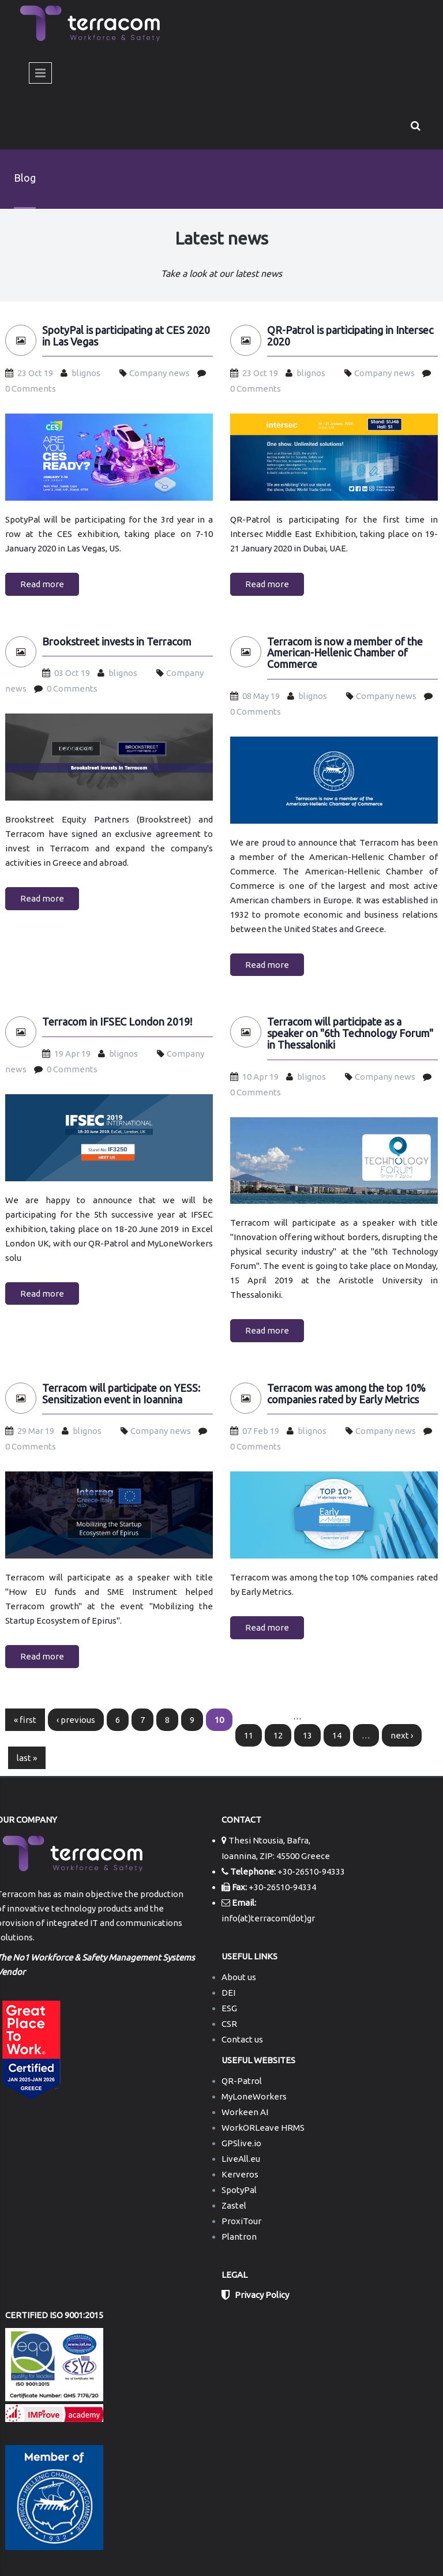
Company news (159, 373)
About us (239, 1977)
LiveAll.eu (241, 2159)
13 (307, 1735)
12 (278, 1735)
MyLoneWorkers (254, 2096)
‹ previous (76, 1720)
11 (248, 1735)
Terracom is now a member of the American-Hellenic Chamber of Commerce (345, 653)
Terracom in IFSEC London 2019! (117, 1021)
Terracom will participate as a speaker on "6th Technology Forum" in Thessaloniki (350, 1033)
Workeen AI (245, 2112)
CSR (229, 2024)
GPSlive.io (241, 2143)
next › (402, 1735)
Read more (42, 584)
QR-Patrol (242, 2081)
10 (219, 1720)
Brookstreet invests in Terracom (117, 641)
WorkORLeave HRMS (263, 2127)
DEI (228, 1992)
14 (336, 1735)
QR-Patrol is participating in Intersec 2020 (350, 336)
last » (27, 1758)
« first (25, 1720)
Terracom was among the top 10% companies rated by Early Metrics (346, 1394)
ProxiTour (241, 2221)
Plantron (239, 2236)
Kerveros (240, 2174)
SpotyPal (239, 2190)
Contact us (242, 2039)
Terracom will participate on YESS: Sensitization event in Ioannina (121, 1394)
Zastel (234, 2205)
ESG (229, 2008)
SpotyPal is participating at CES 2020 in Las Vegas (126, 336)
